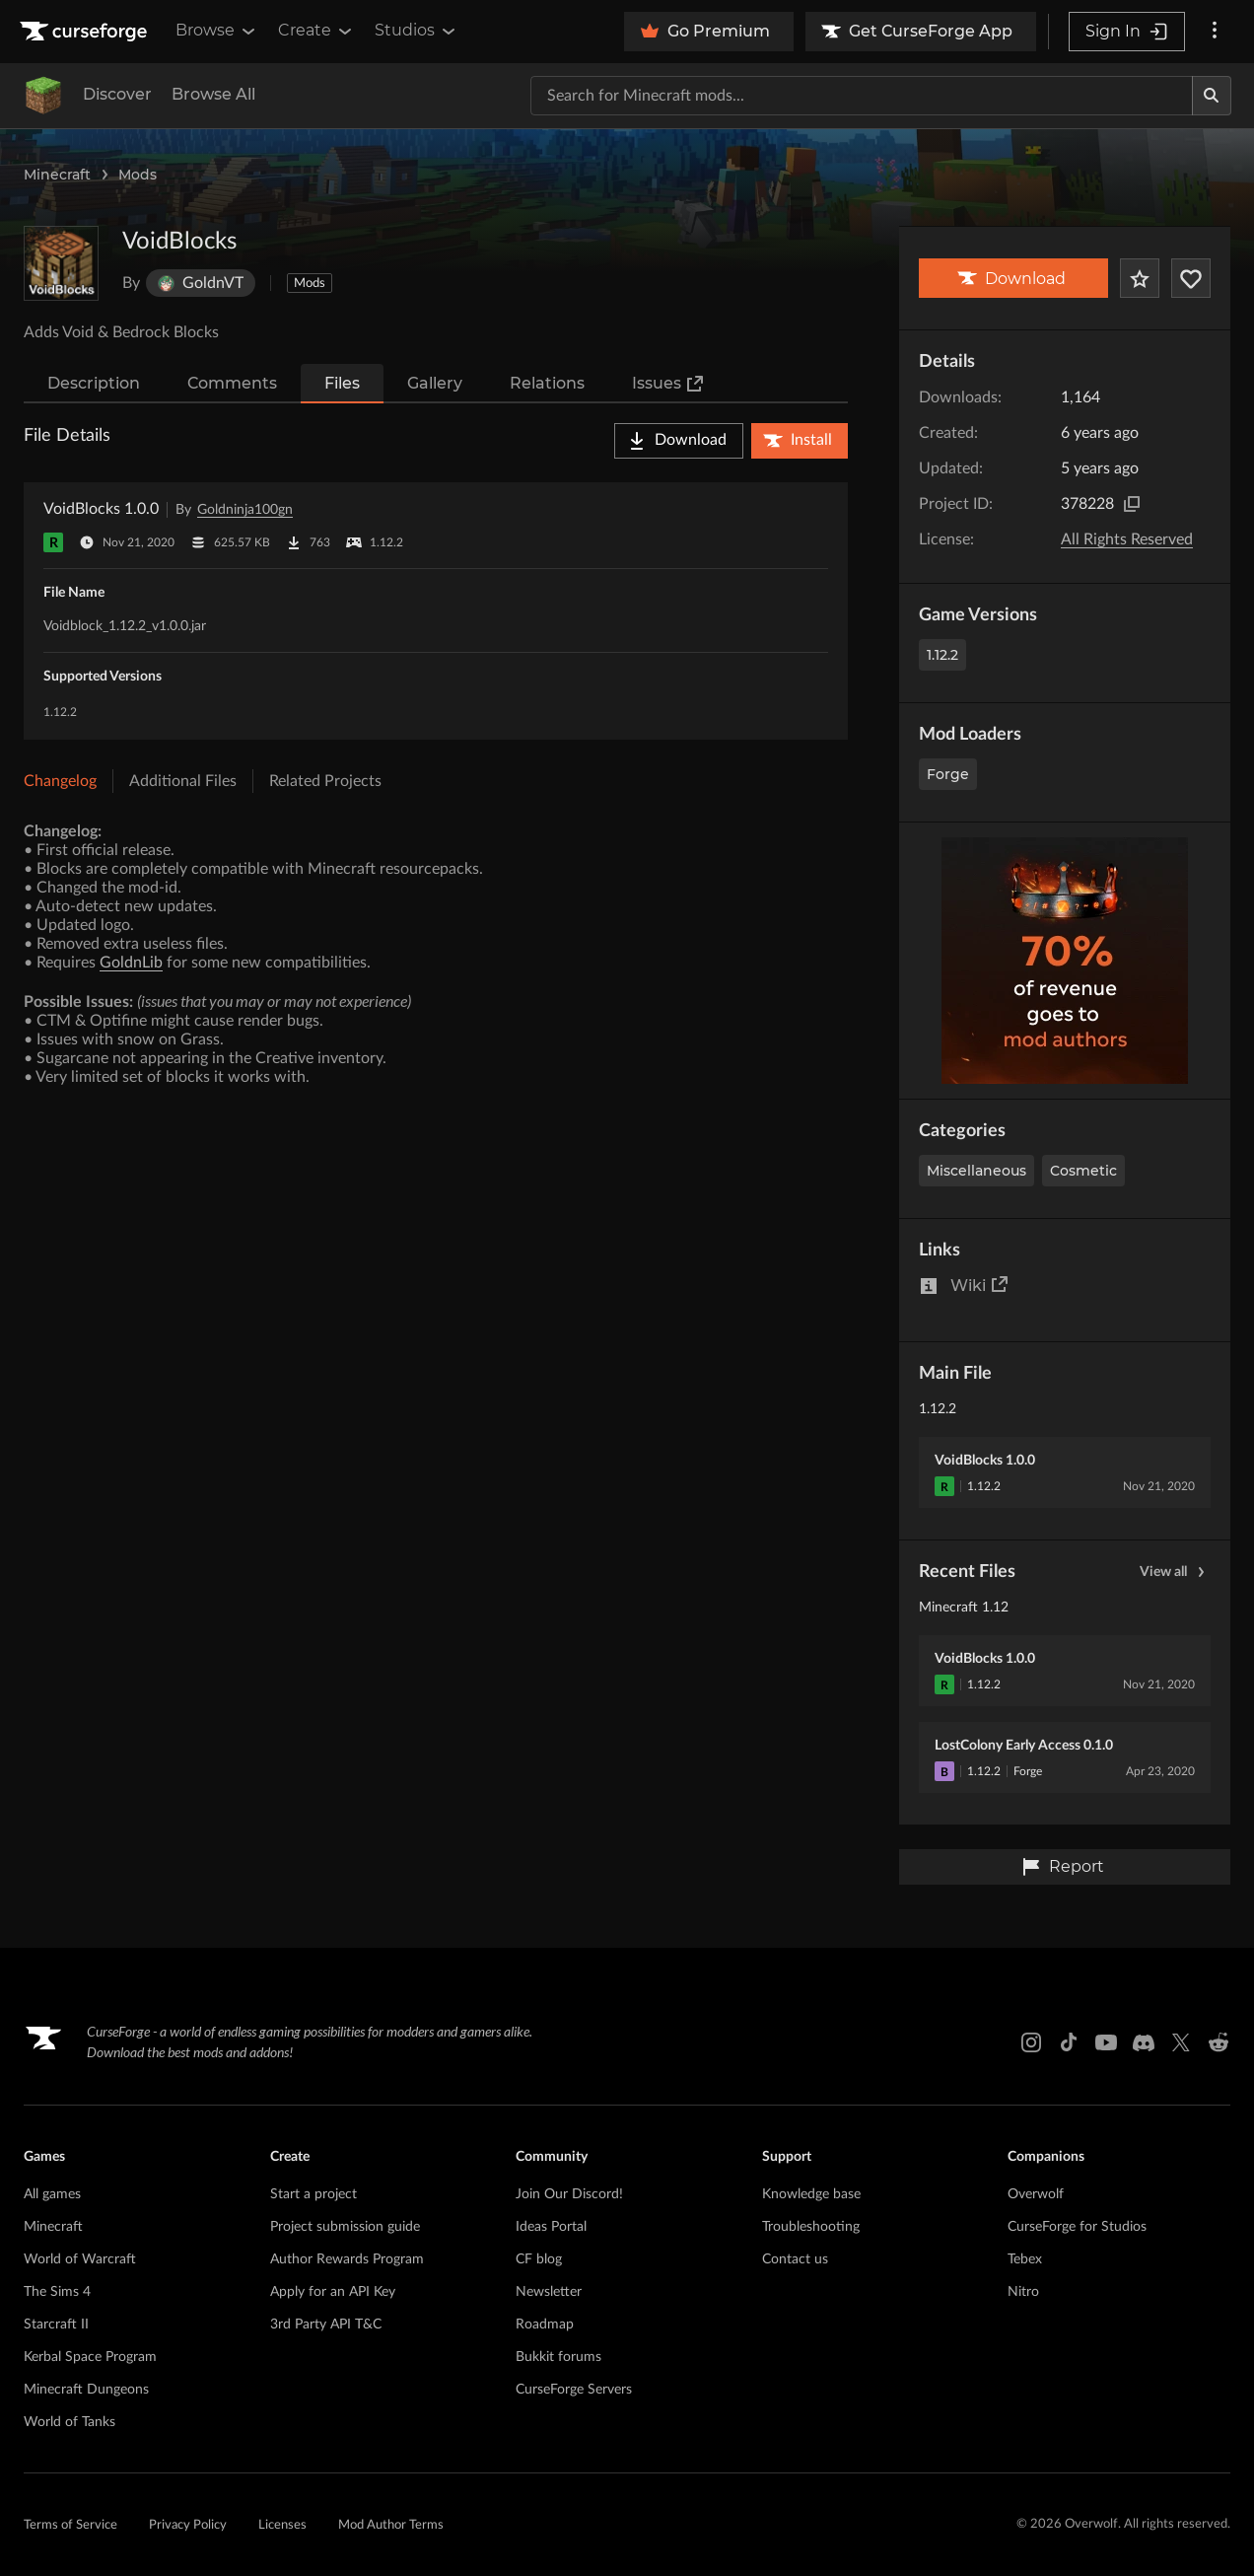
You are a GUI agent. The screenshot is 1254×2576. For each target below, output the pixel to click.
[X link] (1181, 2042)
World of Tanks (69, 2422)
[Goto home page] (86, 31)
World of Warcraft (80, 2259)
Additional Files (183, 781)
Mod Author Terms (391, 2525)
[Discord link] (1143, 2042)
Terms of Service (70, 2525)
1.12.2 (942, 655)
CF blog (539, 2259)
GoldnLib (131, 962)
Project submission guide (345, 2227)
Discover (117, 94)
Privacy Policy (188, 2525)
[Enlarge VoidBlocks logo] (61, 263)
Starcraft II (56, 2324)
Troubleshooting (811, 2227)
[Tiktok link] (1068, 2042)
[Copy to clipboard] (1132, 504)
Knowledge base (811, 2194)
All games (52, 2194)
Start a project (313, 2194)
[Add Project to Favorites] (1139, 278)
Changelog (60, 781)
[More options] (1214, 31)
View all (1175, 1572)
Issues (668, 384)
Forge (948, 774)
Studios (416, 30)
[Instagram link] (1031, 2042)
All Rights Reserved (1127, 539)
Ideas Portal (551, 2227)
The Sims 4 (57, 2292)
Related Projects (325, 781)
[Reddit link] (1218, 2042)
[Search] (1211, 95)
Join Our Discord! (569, 2194)
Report (1062, 1867)
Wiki (980, 1284)
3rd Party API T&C (326, 2324)
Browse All (213, 94)
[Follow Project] (1191, 278)
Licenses (282, 2525)
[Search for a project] (861, 95)
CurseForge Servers (574, 2390)
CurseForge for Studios (1077, 2227)
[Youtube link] (1106, 2042)
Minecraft (57, 174)
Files (342, 383)
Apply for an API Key (332, 2292)
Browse (216, 30)
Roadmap (545, 2324)
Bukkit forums (558, 2357)
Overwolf (1036, 2194)
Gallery (434, 383)
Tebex (1025, 2259)
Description (93, 383)
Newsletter (549, 2292)
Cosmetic (1083, 1171)
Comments (232, 383)
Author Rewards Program (347, 2259)
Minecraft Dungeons (86, 2390)
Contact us (795, 2259)
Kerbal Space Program (90, 2357)
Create (316, 30)
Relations (547, 383)
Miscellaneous (976, 1171)
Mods (137, 174)
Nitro (1023, 2292)
